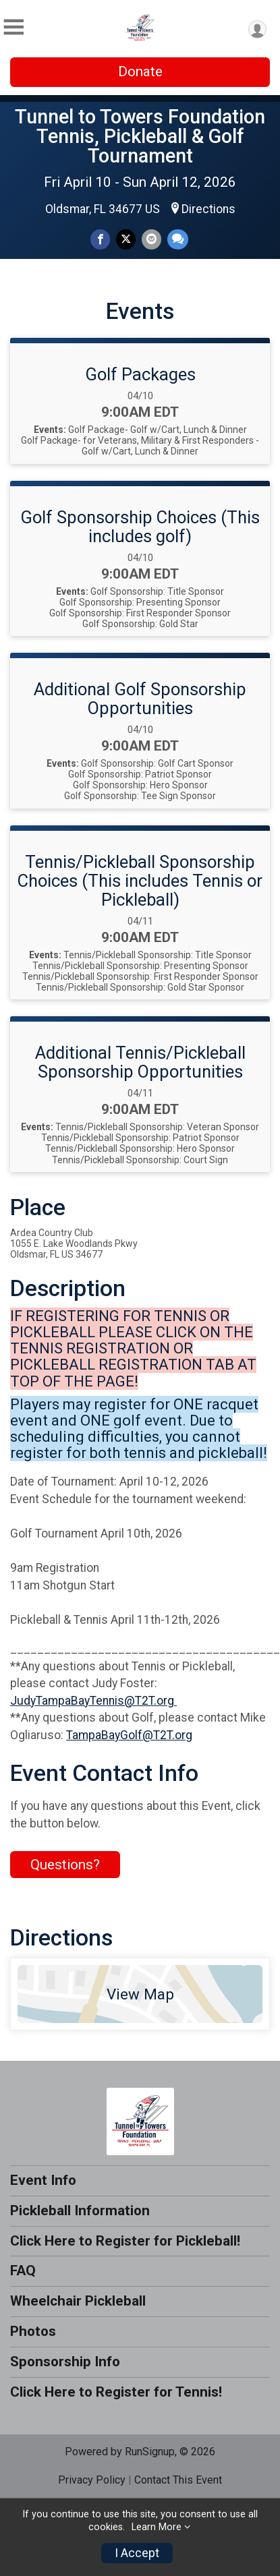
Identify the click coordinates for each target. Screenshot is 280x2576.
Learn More (156, 2527)
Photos (33, 2331)
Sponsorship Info (65, 2361)
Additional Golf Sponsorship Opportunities (140, 698)
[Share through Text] (177, 239)
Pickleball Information (80, 2210)
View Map (140, 1994)
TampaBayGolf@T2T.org (129, 1735)
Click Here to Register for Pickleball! (125, 2241)
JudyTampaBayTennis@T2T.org (93, 1700)
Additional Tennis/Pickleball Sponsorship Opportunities (140, 1062)
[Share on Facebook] (100, 239)
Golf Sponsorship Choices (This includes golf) (140, 526)
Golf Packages (140, 374)
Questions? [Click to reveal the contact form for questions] (65, 1864)
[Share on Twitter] (126, 239)
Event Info (43, 2180)
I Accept (137, 2553)
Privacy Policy (91, 2479)
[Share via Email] (151, 239)
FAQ (23, 2270)
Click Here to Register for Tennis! (116, 2392)
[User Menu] (257, 29)
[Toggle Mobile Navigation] (13, 27)
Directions (208, 209)
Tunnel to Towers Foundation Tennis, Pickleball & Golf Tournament (140, 136)
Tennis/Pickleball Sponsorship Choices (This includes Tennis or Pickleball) (140, 881)
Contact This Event (178, 2479)
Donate (140, 71)
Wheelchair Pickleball (78, 2301)
